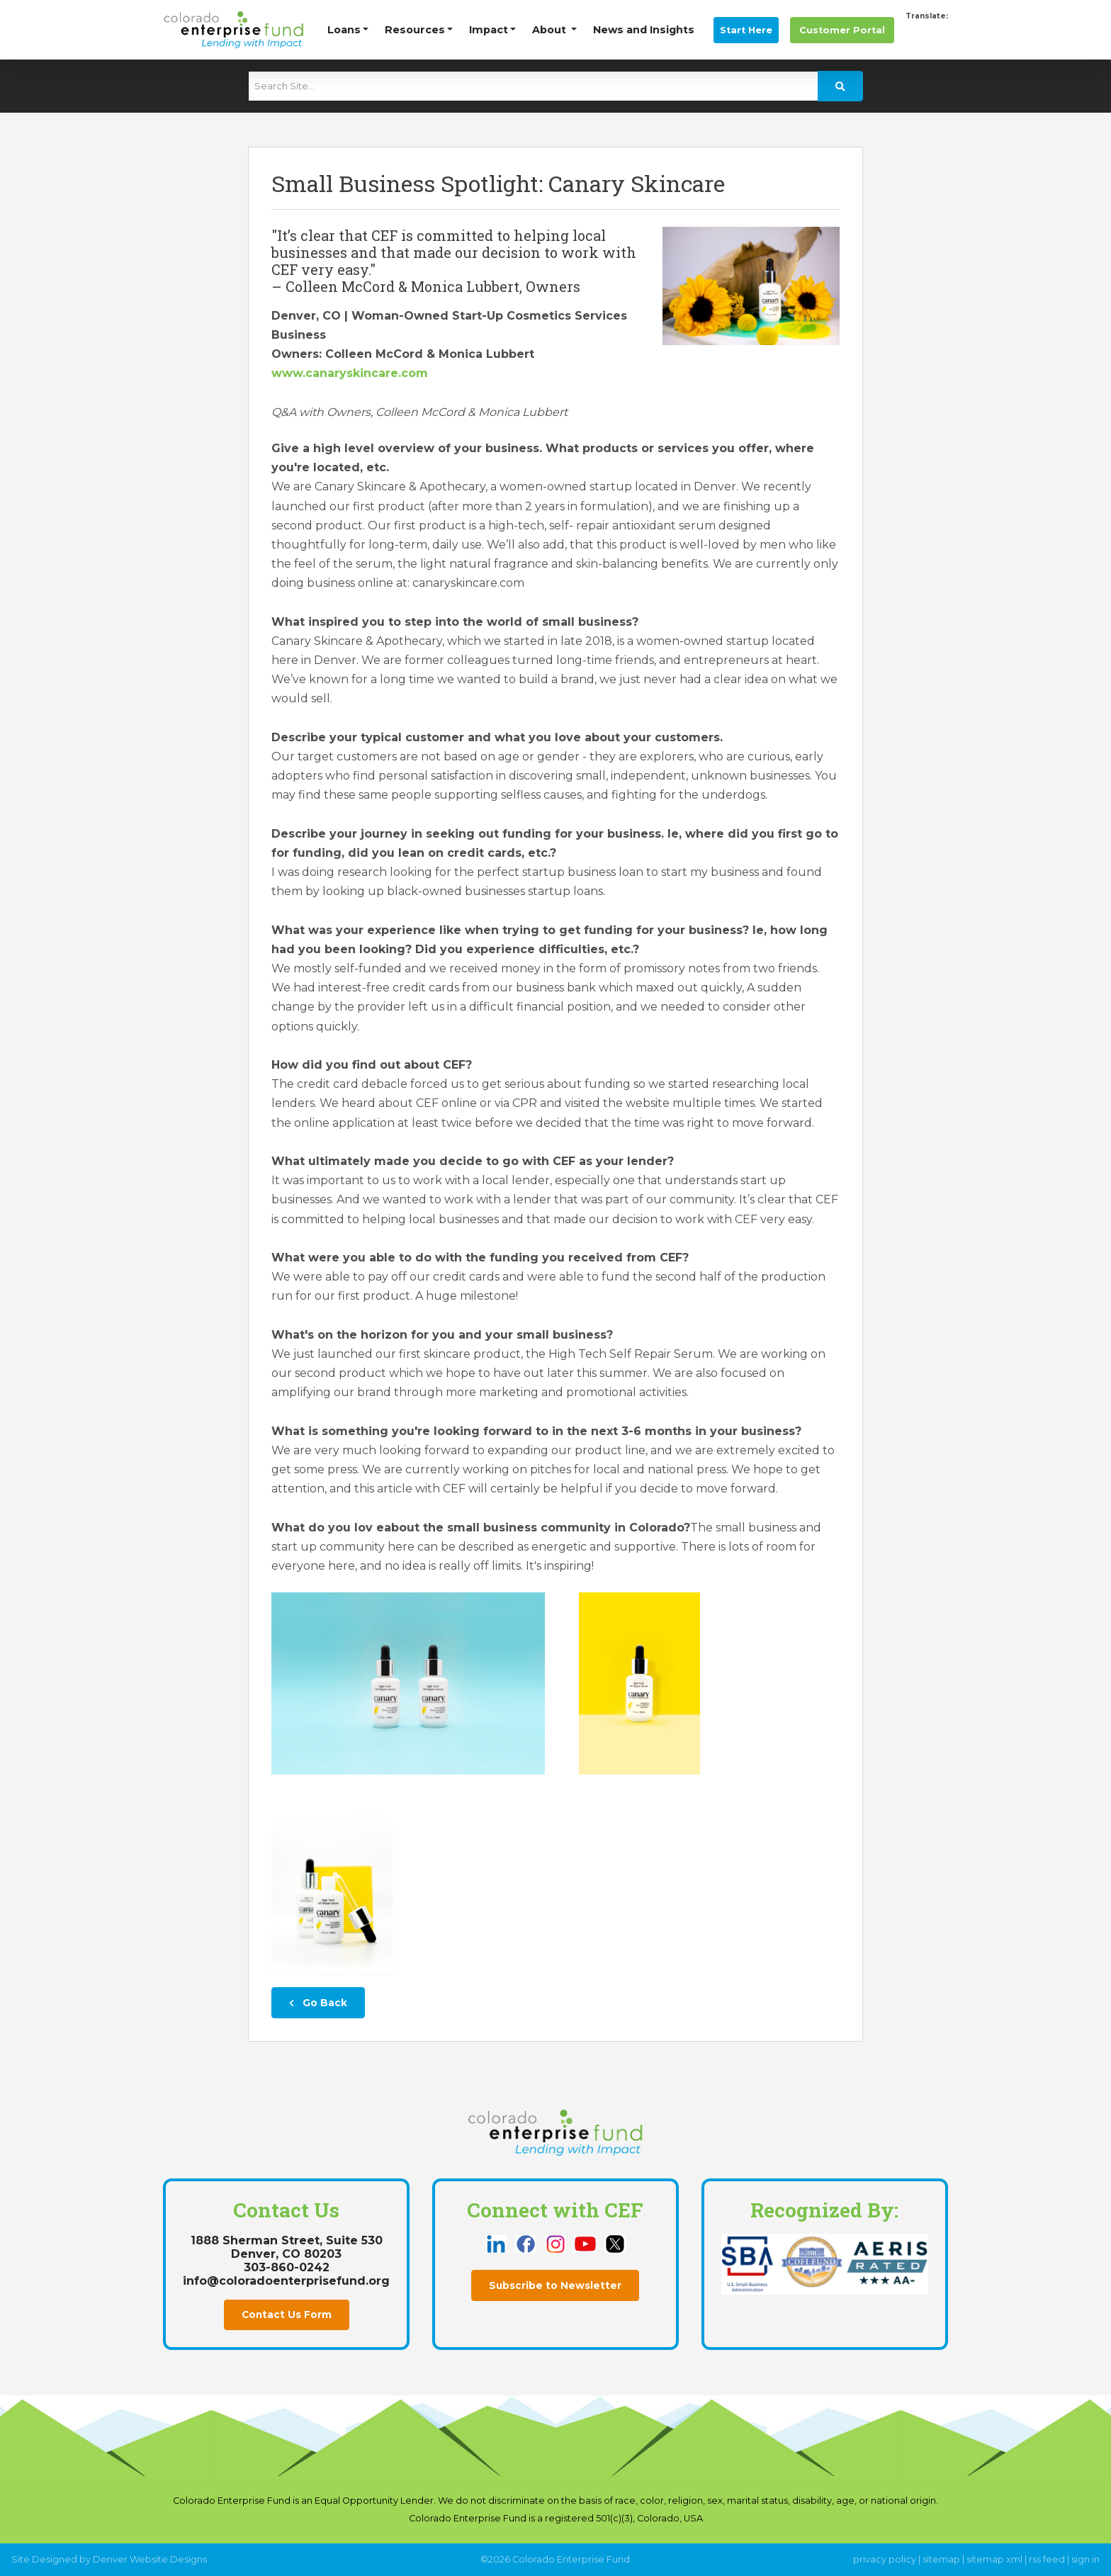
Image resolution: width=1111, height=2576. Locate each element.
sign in (1085, 2559)
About (550, 29)
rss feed (1047, 2559)
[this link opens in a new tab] (497, 2243)
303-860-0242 (286, 2267)
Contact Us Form (287, 2314)
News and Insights (643, 29)
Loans (344, 29)
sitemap (941, 2559)
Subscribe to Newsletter (555, 2285)
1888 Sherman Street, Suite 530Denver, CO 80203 (287, 2247)
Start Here (746, 30)
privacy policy (884, 2559)
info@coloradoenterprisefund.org (286, 2281)
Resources (415, 29)
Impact (488, 29)
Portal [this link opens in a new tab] (842, 30)
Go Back (318, 2002)
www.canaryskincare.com (349, 373)
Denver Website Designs (150, 2559)
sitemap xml (994, 2559)
